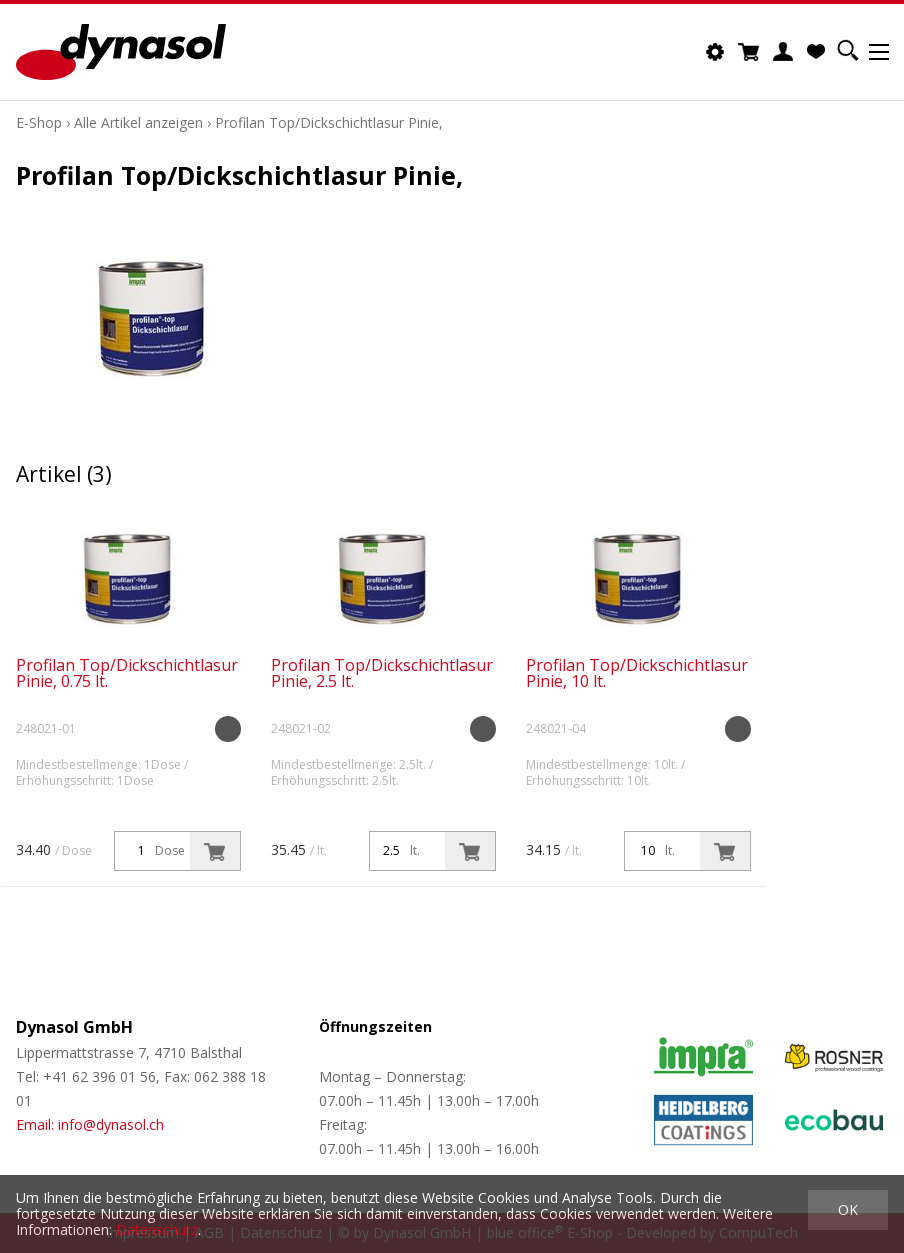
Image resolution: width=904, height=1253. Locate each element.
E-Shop (39, 122)
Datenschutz (157, 1229)
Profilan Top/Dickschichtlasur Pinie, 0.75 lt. (127, 673)
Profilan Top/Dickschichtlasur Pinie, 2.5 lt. (382, 673)
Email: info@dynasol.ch (90, 1124)
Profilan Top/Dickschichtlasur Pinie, (329, 122)
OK (848, 1209)
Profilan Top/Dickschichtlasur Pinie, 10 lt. (637, 673)
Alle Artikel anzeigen (138, 122)
